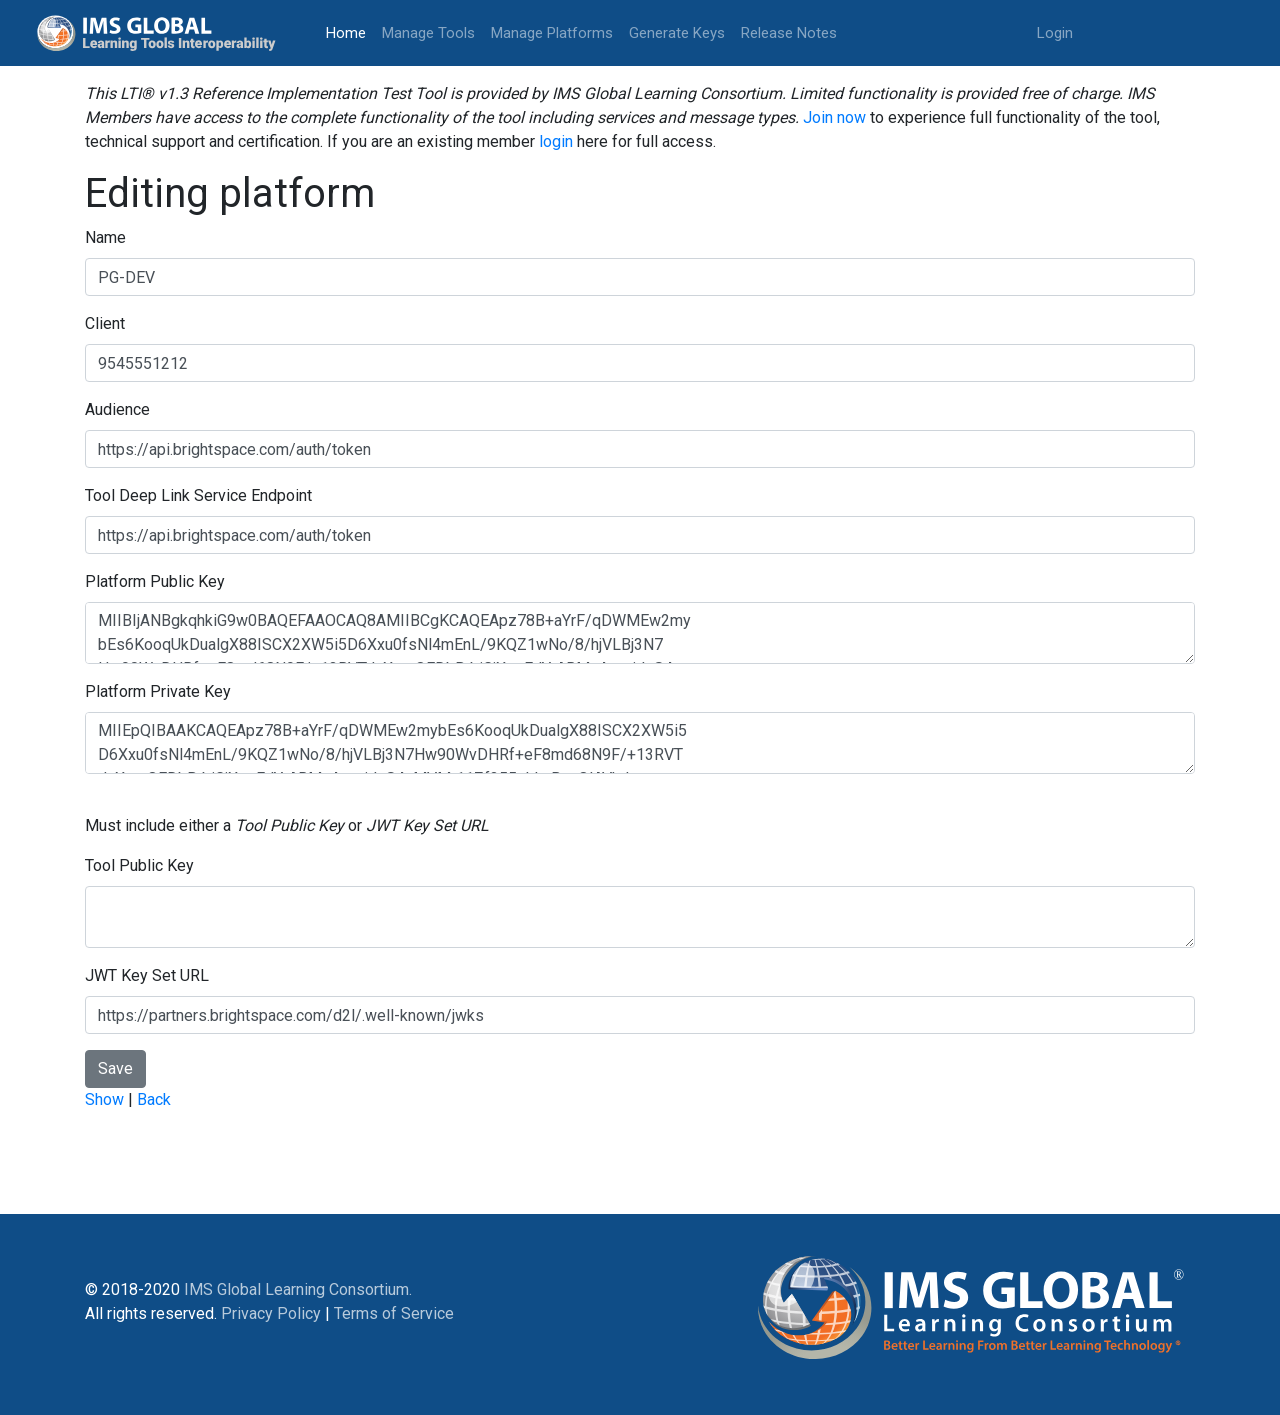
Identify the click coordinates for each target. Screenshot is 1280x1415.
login (556, 141)
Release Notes (789, 33)
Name (105, 237)
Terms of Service (394, 1313)
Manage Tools (428, 33)
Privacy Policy (271, 1313)
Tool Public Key (139, 865)
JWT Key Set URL (147, 975)
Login (1055, 33)
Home (350, 31)
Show (104, 1099)
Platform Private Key (158, 691)
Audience (117, 409)
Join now (834, 117)
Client (105, 323)
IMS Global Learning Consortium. (298, 1289)
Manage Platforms (552, 33)
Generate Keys (677, 33)
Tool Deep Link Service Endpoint (198, 495)
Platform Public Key (155, 581)
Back (154, 1099)
